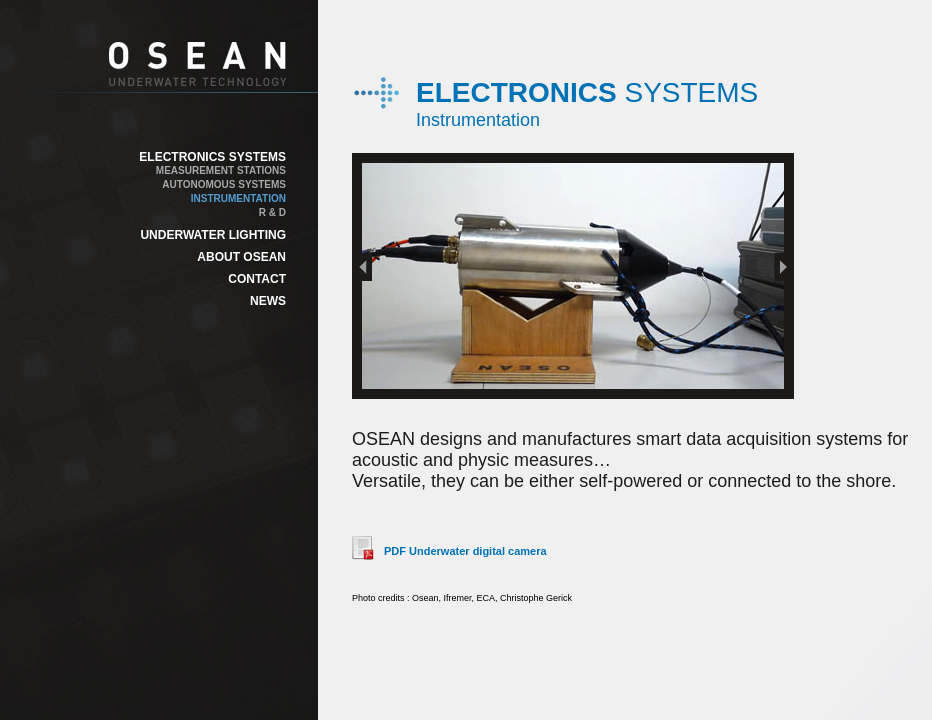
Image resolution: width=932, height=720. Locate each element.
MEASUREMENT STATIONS (221, 170)
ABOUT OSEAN (241, 257)
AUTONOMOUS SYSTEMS (224, 184)
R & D (272, 212)
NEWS (268, 301)
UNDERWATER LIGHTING (213, 235)
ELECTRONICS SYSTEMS (212, 157)
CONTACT (257, 279)
